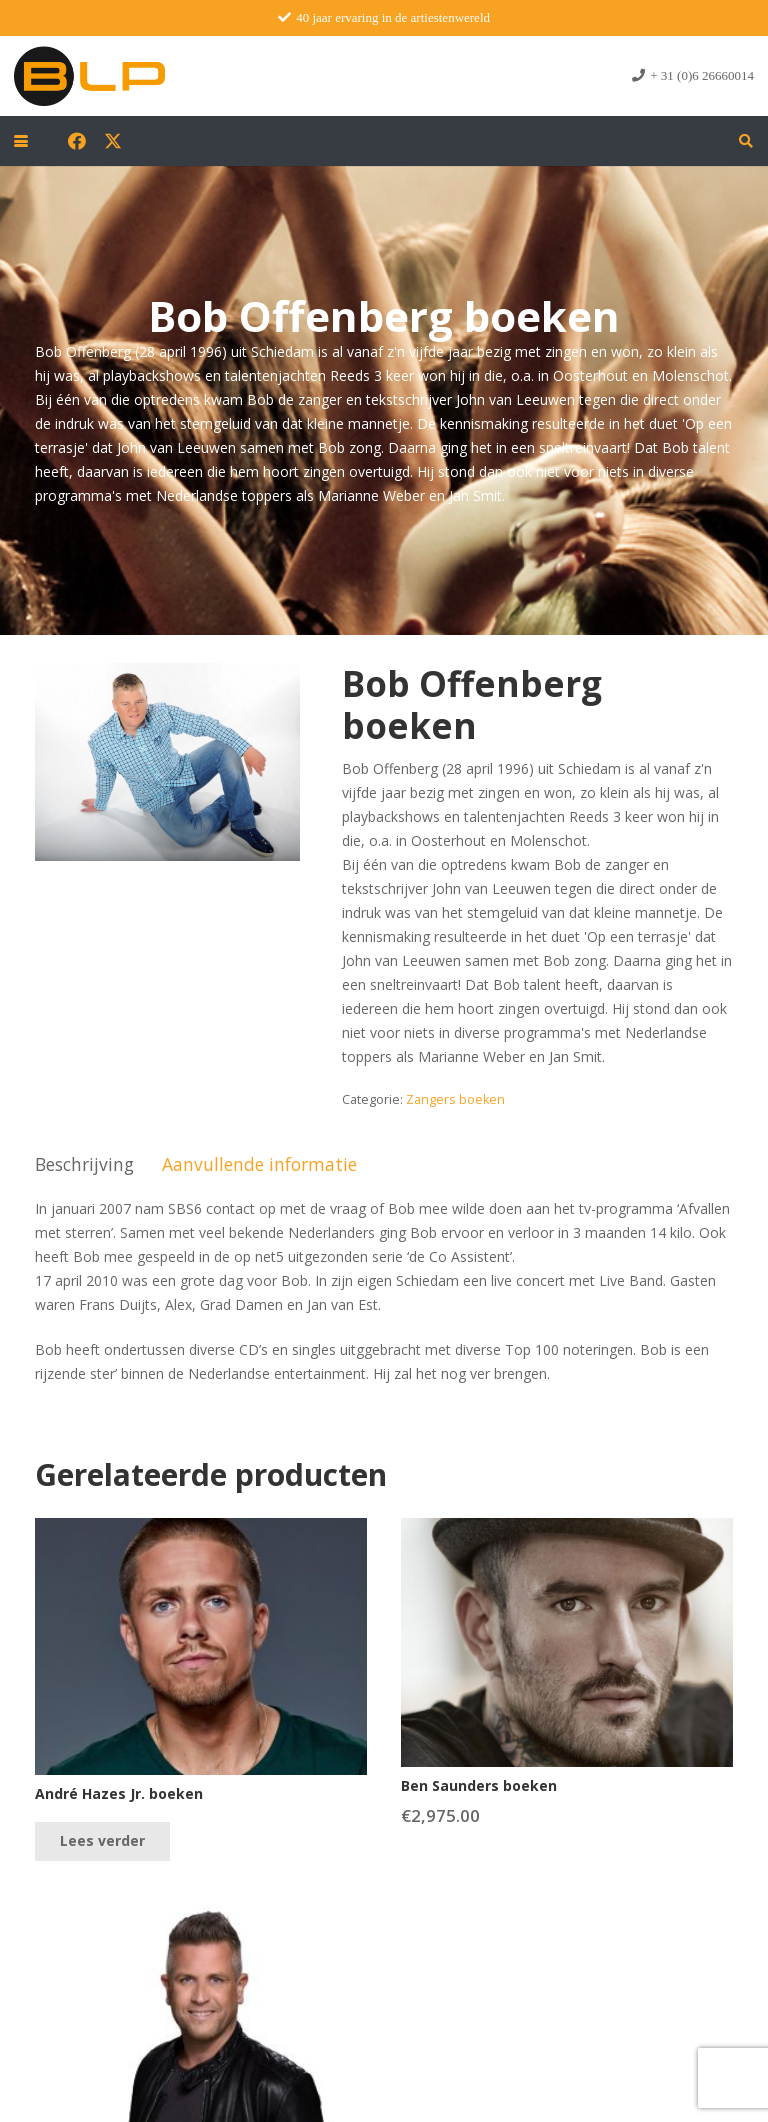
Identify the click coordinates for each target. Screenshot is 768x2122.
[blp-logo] (89, 76)
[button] (21, 141)
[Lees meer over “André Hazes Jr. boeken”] (102, 1841)
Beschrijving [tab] (84, 1164)
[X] (113, 141)
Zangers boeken (455, 1099)
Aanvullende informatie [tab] (259, 1164)
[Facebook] (77, 141)
